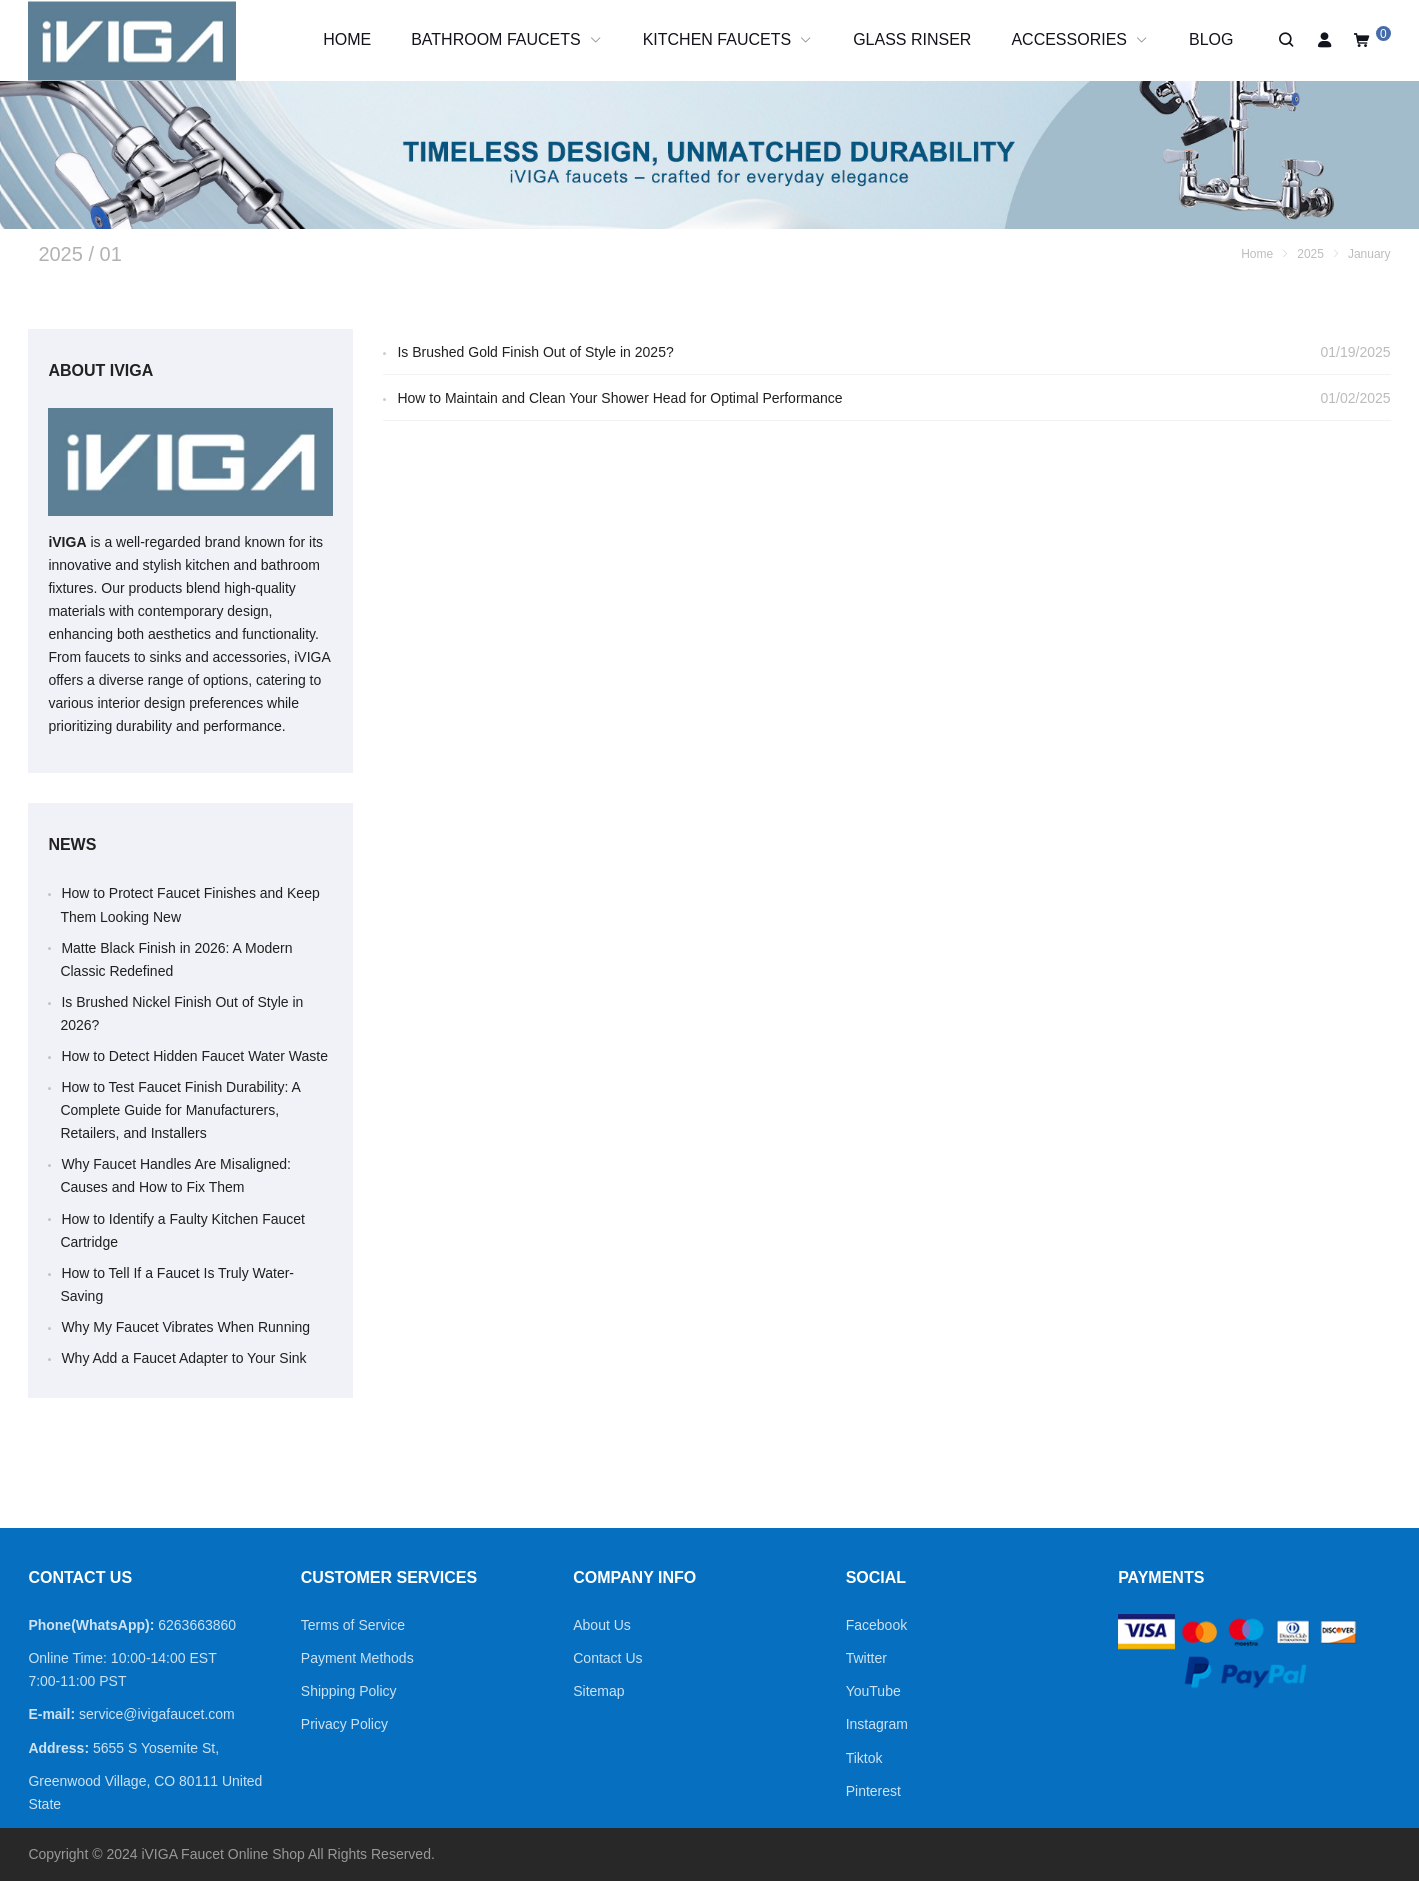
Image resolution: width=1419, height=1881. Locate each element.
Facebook (876, 1625)
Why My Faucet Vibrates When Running (185, 1327)
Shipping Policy (349, 1691)
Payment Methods (357, 1658)
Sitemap (598, 1691)
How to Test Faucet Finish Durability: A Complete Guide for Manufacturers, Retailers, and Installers (180, 1110)
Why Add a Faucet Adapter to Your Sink (183, 1358)
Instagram (877, 1724)
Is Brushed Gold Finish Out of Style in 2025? (535, 352)
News (72, 844)
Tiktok (864, 1758)
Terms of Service (353, 1625)
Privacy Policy (344, 1724)
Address (56, 1748)
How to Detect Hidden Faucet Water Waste (194, 1056)
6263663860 (197, 1625)
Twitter (866, 1658)
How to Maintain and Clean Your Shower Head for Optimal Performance (619, 398)
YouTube (873, 1691)
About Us (602, 1625)
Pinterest (873, 1791)
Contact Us (607, 1658)
